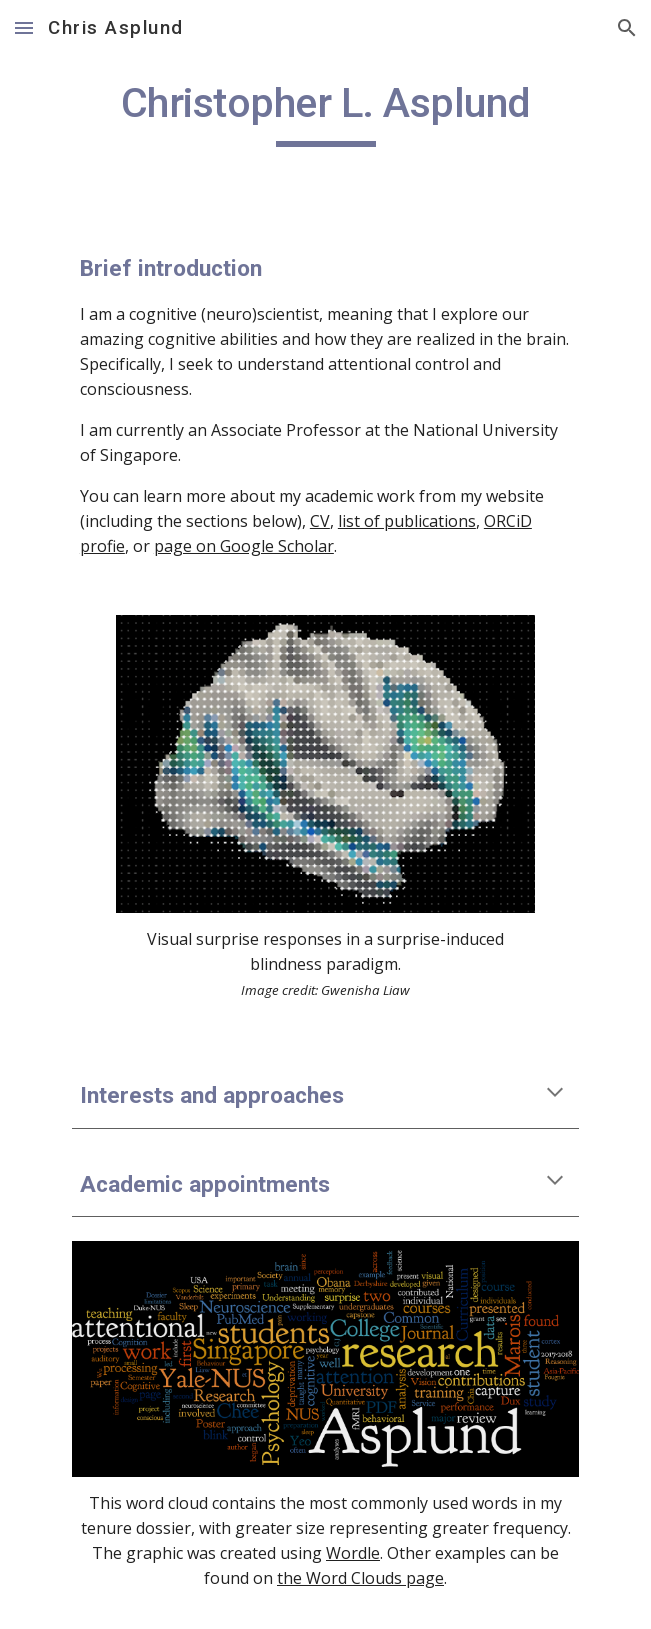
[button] (24, 27)
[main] (325, 112)
